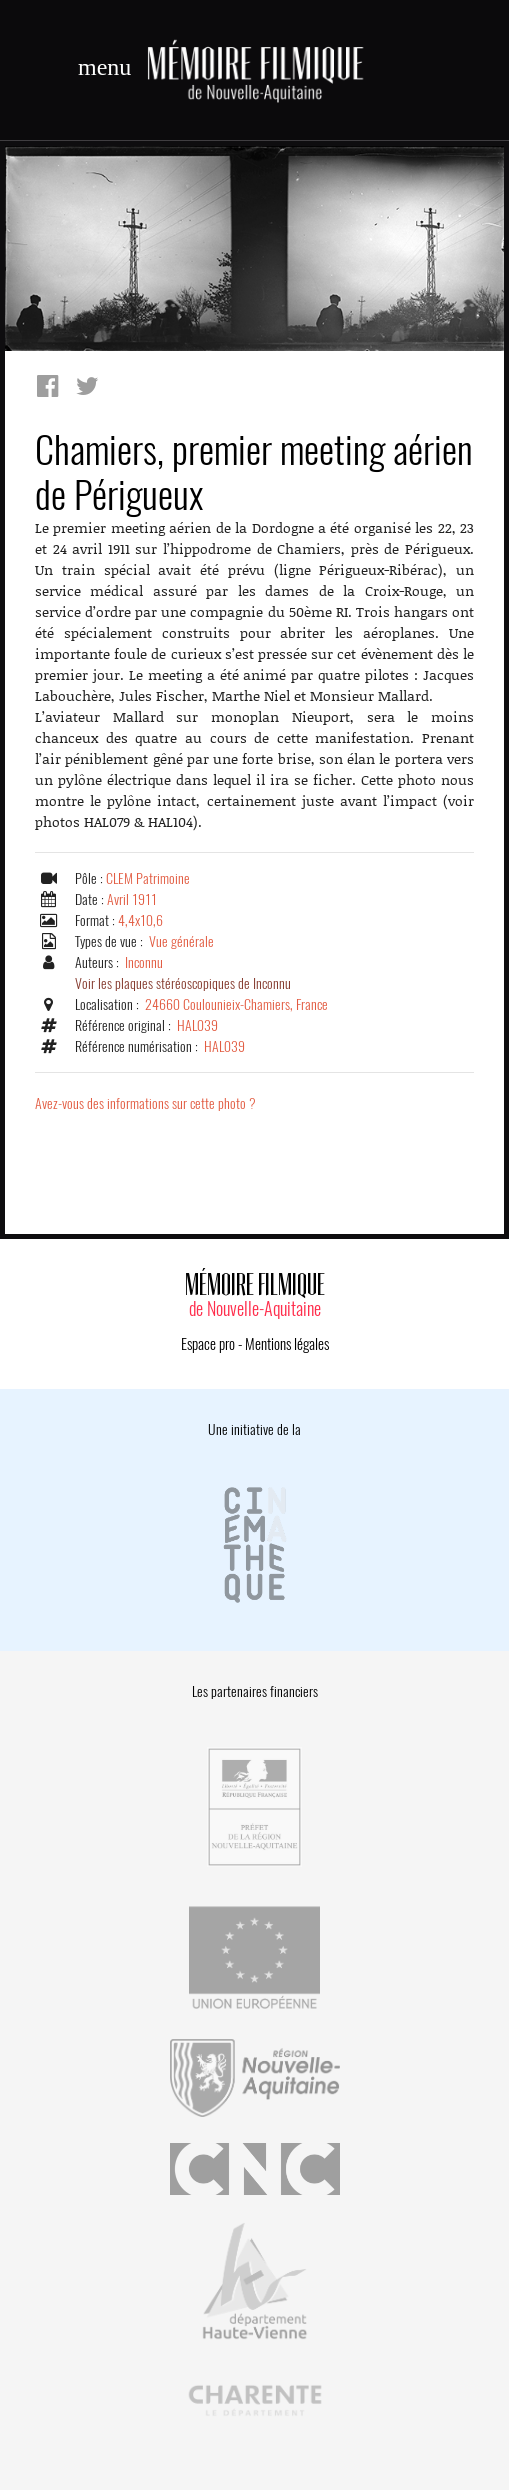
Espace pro (208, 1344)
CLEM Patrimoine (148, 878)
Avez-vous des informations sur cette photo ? (145, 1103)
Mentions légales (287, 1344)
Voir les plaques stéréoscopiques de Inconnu (183, 983)
